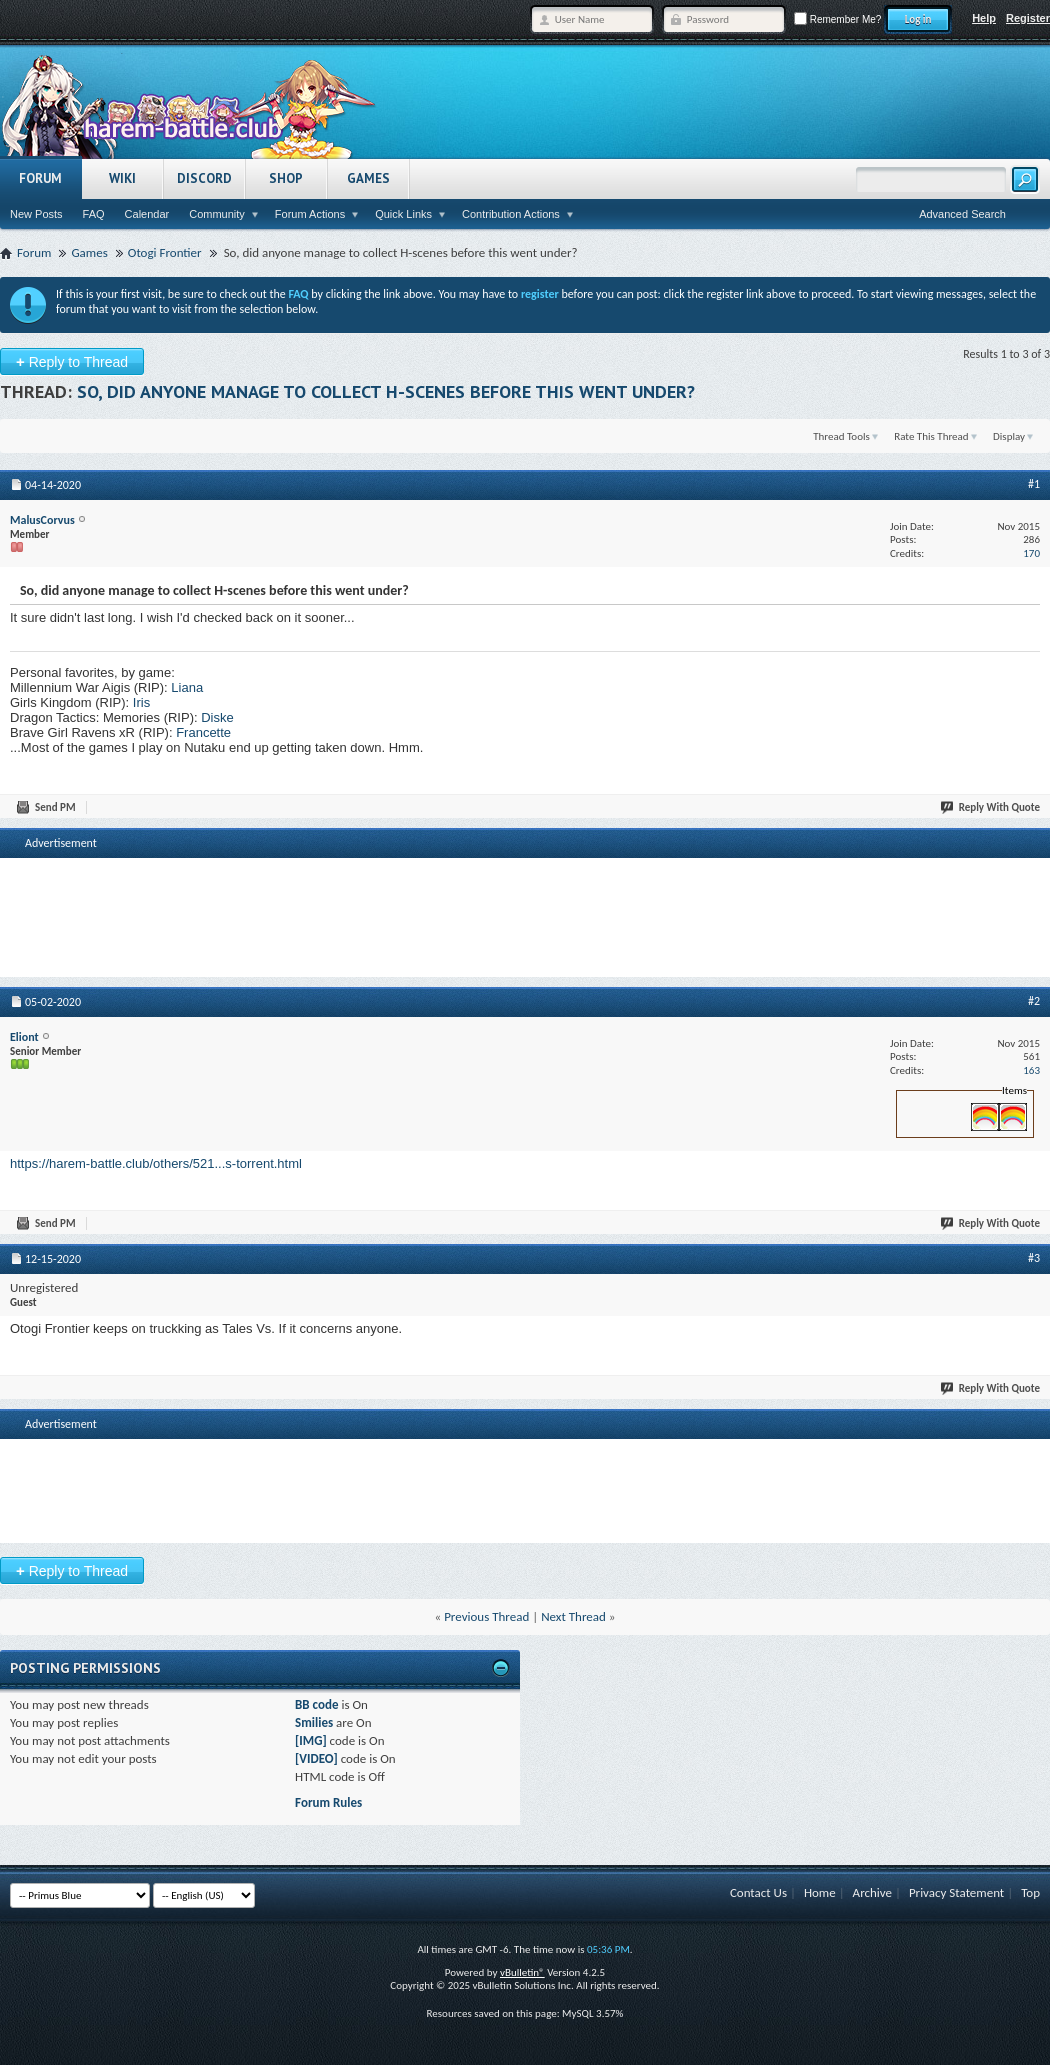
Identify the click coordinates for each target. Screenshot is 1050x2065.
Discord (204, 178)
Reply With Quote (991, 807)
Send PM (47, 807)
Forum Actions (310, 214)
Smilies (314, 1722)
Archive (872, 1892)
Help (984, 18)
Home (820, 1892)
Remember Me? (837, 19)
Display (1009, 436)
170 (1031, 553)
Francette (203, 732)
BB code (316, 1704)
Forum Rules (328, 1802)
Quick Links (403, 214)
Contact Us (758, 1892)
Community (217, 214)
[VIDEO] (316, 1758)
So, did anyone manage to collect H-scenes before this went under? (386, 391)
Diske (217, 717)
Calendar (147, 214)
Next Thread (573, 1616)
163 (1031, 1070)
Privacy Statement (956, 1892)
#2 (1034, 1001)
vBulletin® (522, 1972)
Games (368, 178)
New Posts (36, 214)
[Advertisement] (525, 893)
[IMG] (311, 1740)
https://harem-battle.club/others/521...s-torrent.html (156, 1163)
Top (1030, 1892)
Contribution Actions (511, 214)
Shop (286, 178)
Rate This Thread (931, 436)
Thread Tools (841, 436)
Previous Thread (486, 1616)
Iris (141, 702)
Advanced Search (962, 214)
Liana (187, 687)
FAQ (94, 214)
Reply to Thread (72, 361)
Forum (40, 178)
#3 (1034, 1258)
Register (1028, 18)
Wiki (122, 178)
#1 (1034, 484)
